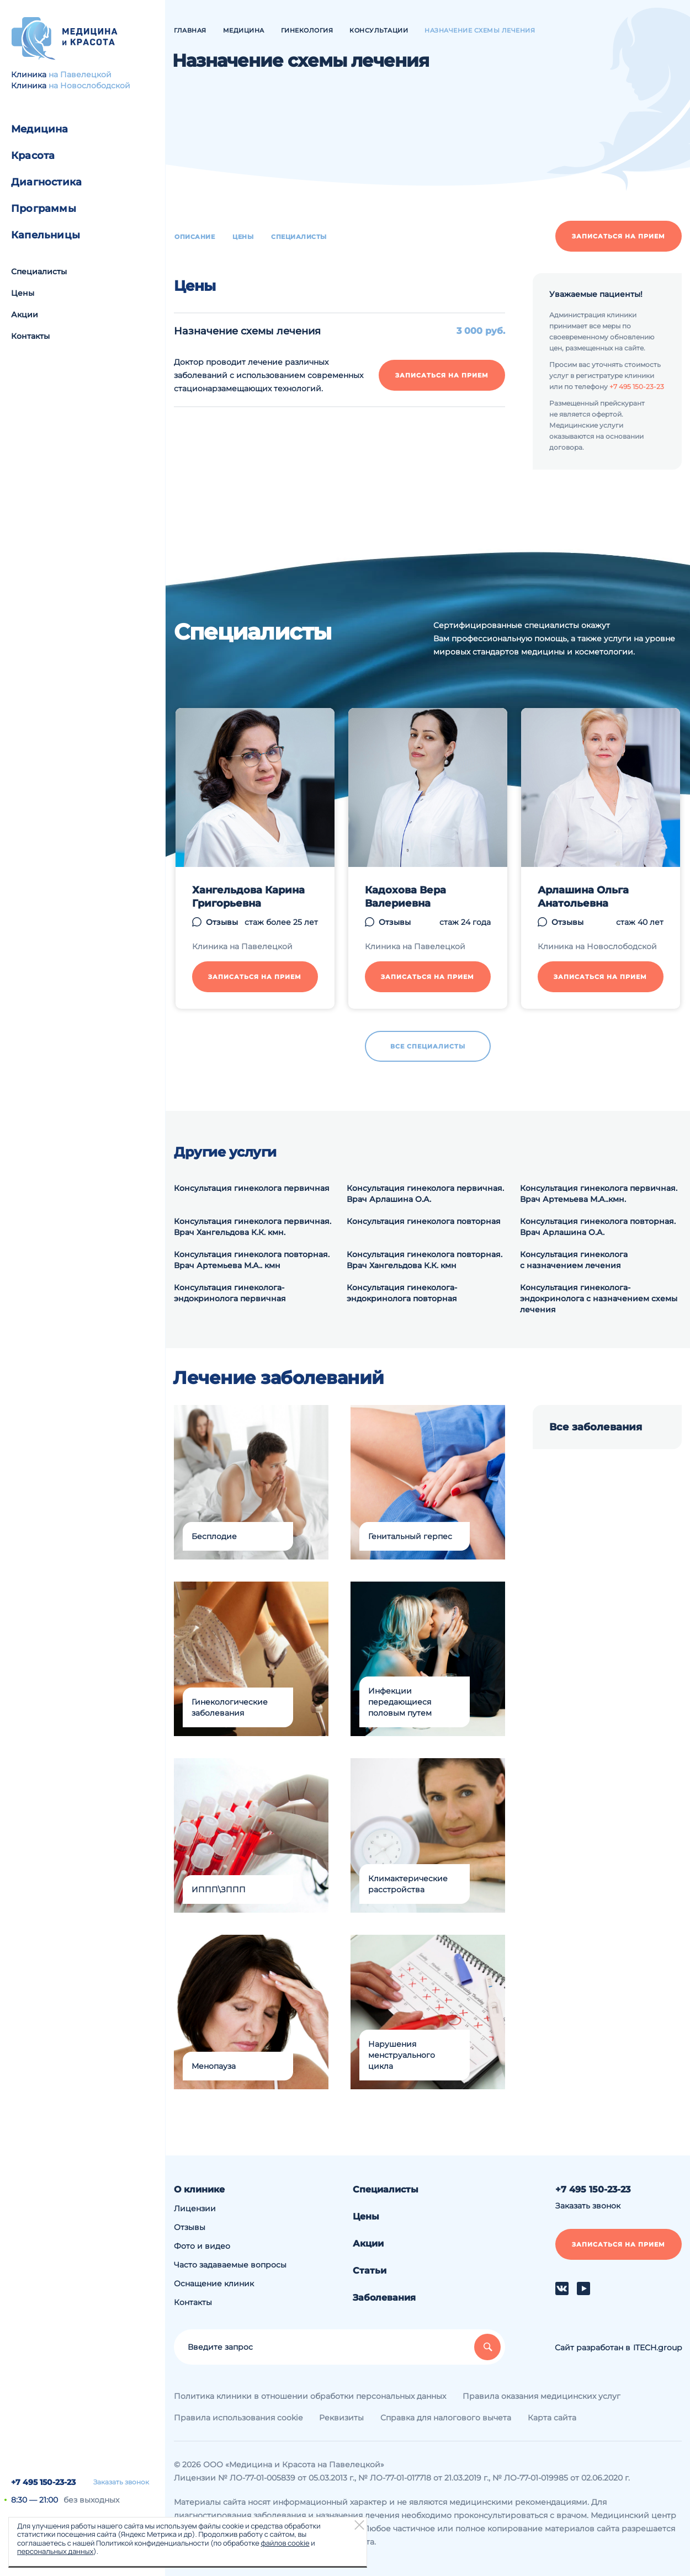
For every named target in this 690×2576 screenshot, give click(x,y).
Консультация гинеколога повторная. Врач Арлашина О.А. (598, 1226)
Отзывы (189, 2227)
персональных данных (55, 2551)
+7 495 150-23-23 (43, 2482)
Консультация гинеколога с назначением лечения (574, 1259)
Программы (43, 209)
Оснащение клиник (214, 2283)
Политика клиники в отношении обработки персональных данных (310, 2396)
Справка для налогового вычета (445, 2417)
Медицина (39, 129)
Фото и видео (202, 2246)
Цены (22, 293)
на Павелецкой (80, 74)
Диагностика (46, 182)
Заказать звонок (121, 2482)
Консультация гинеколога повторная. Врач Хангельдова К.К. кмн (424, 1259)
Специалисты (39, 271)
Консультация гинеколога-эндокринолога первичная (230, 1292)
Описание (194, 237)
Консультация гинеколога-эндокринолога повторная (402, 1292)
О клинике (199, 2189)
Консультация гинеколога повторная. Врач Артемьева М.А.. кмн (252, 1259)
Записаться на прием (618, 236)
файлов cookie (285, 2543)
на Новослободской (89, 86)
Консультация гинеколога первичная (252, 1188)
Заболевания (384, 2297)
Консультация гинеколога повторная (424, 1221)
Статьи (369, 2270)
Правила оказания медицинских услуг (541, 2396)
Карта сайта (552, 2417)
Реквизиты (341, 2417)
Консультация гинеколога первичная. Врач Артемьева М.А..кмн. (598, 1193)
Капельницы (45, 235)
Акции (24, 314)
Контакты (30, 336)
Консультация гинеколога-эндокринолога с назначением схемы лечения (598, 1298)
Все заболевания (595, 1427)
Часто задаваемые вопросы (230, 2265)
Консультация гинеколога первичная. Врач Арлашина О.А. (425, 1193)
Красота (33, 156)
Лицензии (195, 2208)
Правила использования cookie (238, 2417)
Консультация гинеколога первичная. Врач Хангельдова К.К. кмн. (252, 1226)
